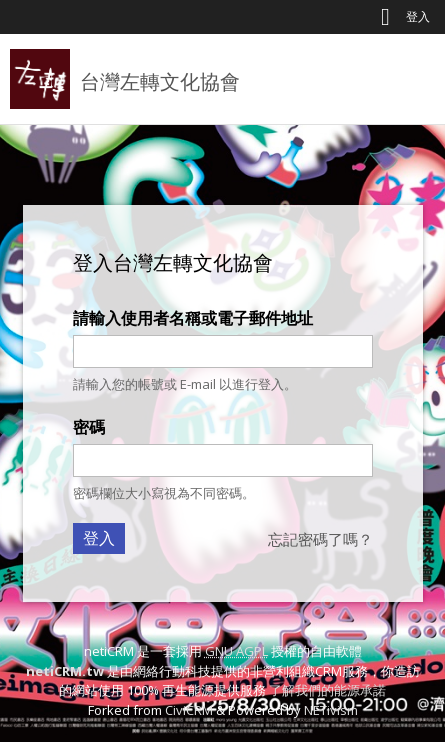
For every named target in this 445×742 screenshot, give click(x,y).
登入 (418, 16)
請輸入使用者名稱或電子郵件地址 (193, 318)
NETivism (331, 710)
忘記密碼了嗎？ (320, 539)
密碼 (89, 427)
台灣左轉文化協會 (160, 81)
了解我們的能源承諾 (327, 690)
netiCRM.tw (65, 671)
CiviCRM (189, 710)
